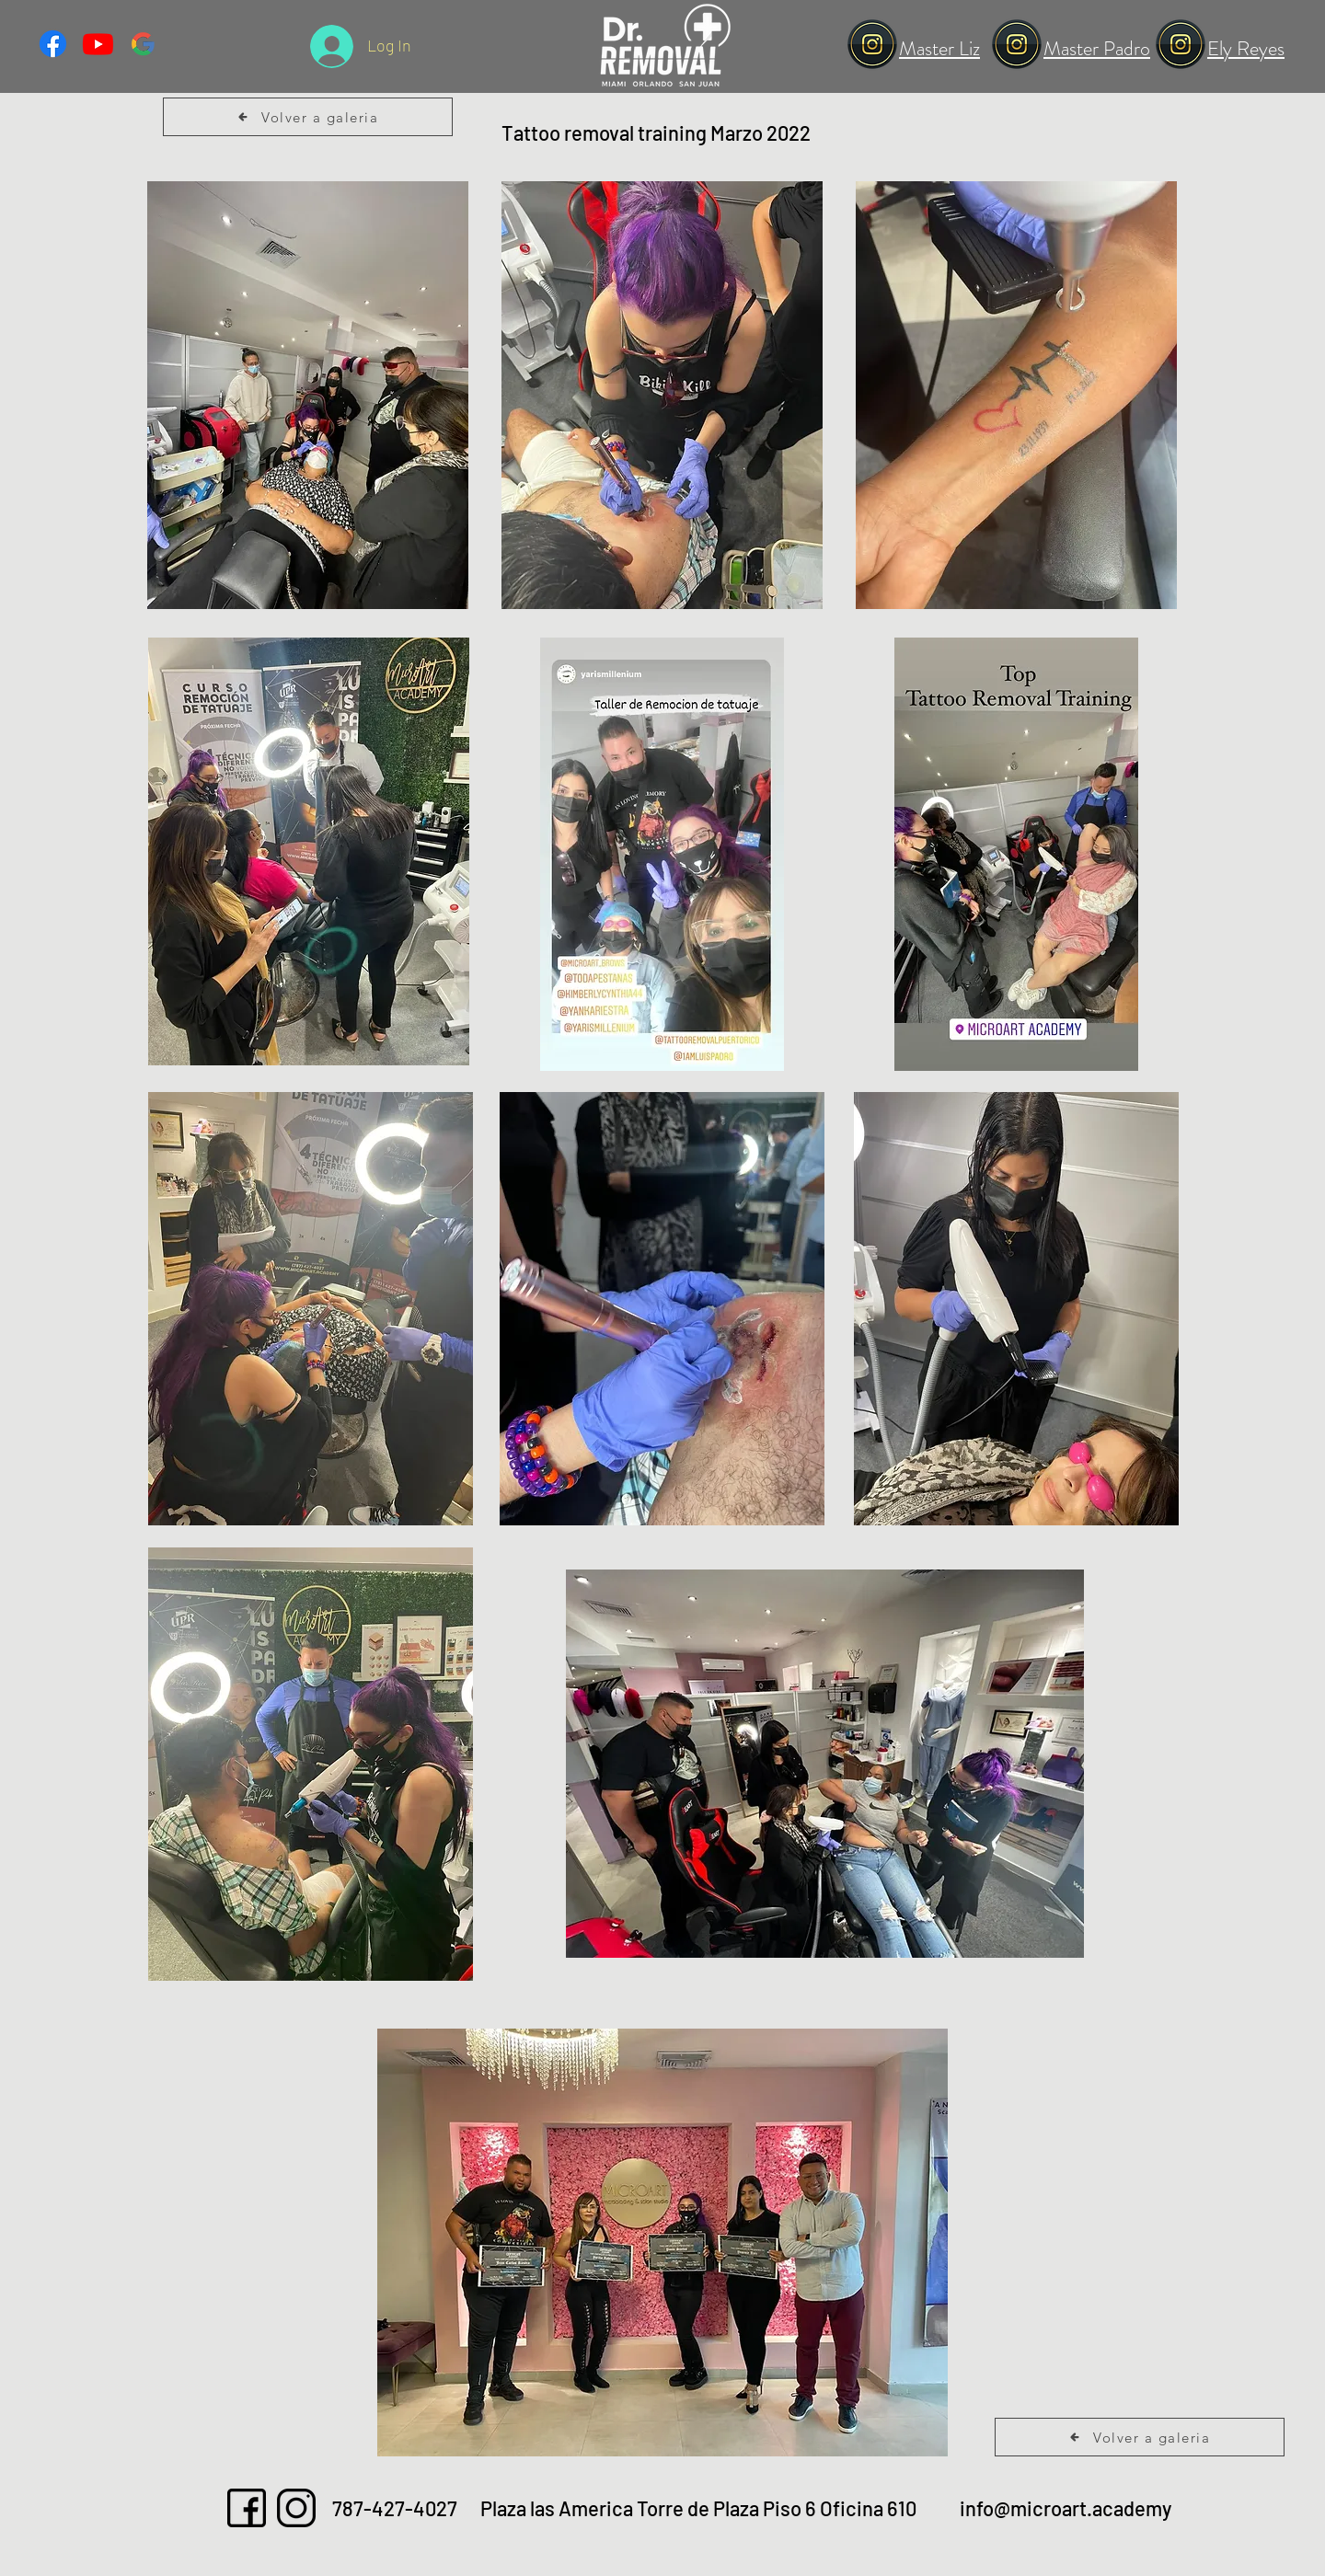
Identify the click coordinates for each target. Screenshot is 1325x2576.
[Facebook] (53, 44)
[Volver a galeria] (308, 117)
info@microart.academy (1065, 2508)
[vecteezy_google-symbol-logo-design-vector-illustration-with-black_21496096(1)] (143, 44)
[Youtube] (98, 44)
